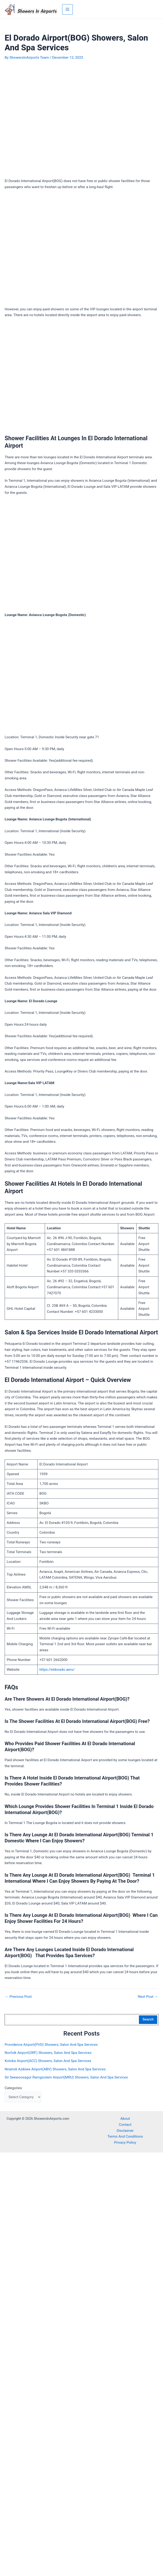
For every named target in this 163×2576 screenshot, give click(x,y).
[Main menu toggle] (84, 11)
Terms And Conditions (125, 2140)
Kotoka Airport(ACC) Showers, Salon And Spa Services (48, 2064)
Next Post (148, 2000)
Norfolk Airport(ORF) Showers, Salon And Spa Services (48, 2056)
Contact (125, 2128)
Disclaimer (125, 2134)
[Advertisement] (54, 125)
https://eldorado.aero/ (57, 1673)
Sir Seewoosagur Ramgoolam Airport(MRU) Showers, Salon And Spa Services (66, 2081)
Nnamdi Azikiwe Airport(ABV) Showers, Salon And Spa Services (55, 2073)
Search (147, 2023)
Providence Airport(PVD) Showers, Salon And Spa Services (51, 2048)
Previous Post (18, 2000)
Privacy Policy (125, 2146)
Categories (13, 2092)
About (125, 2122)
